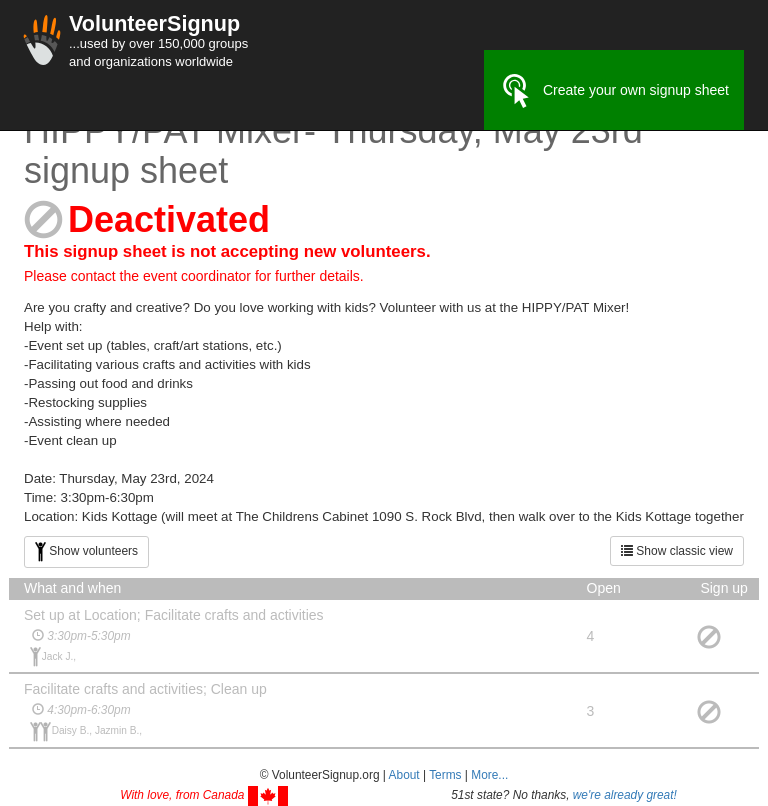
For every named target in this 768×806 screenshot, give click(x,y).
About (404, 775)
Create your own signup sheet (614, 91)
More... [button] (489, 775)
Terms (445, 775)
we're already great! (625, 795)
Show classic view (677, 551)
